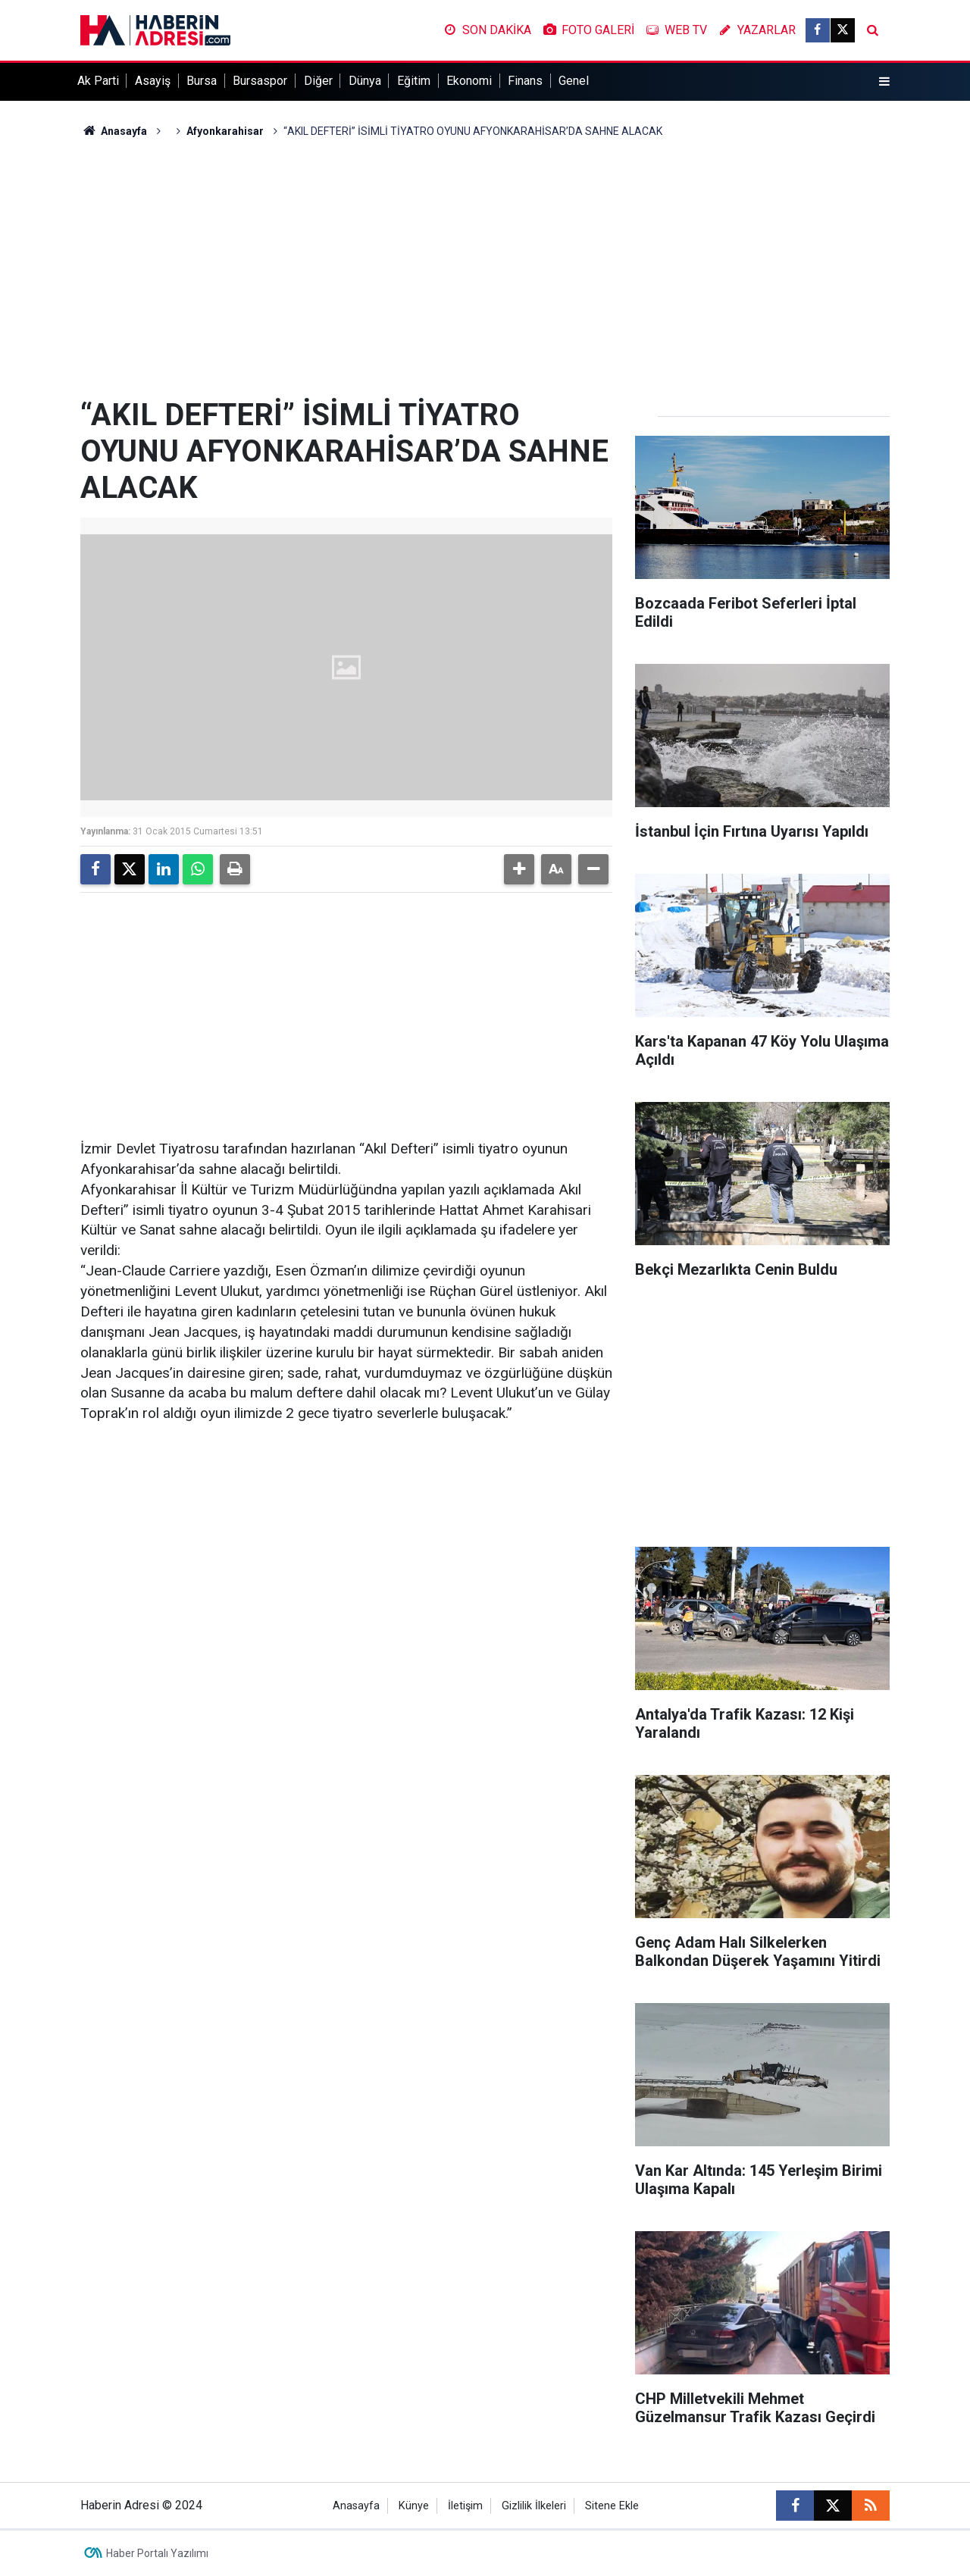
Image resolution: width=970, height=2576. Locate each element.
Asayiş (153, 81)
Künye (414, 2505)
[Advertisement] (485, 268)
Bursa (201, 81)
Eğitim (413, 81)
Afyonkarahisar (225, 131)
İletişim (465, 2505)
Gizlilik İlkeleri (534, 2505)
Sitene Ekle (612, 2505)
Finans (525, 81)
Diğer (318, 81)
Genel (574, 81)
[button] (519, 869)
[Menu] (884, 82)
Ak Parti (98, 81)
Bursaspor (260, 81)
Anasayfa (113, 131)
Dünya (365, 81)
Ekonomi (469, 81)
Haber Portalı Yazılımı (157, 2553)
